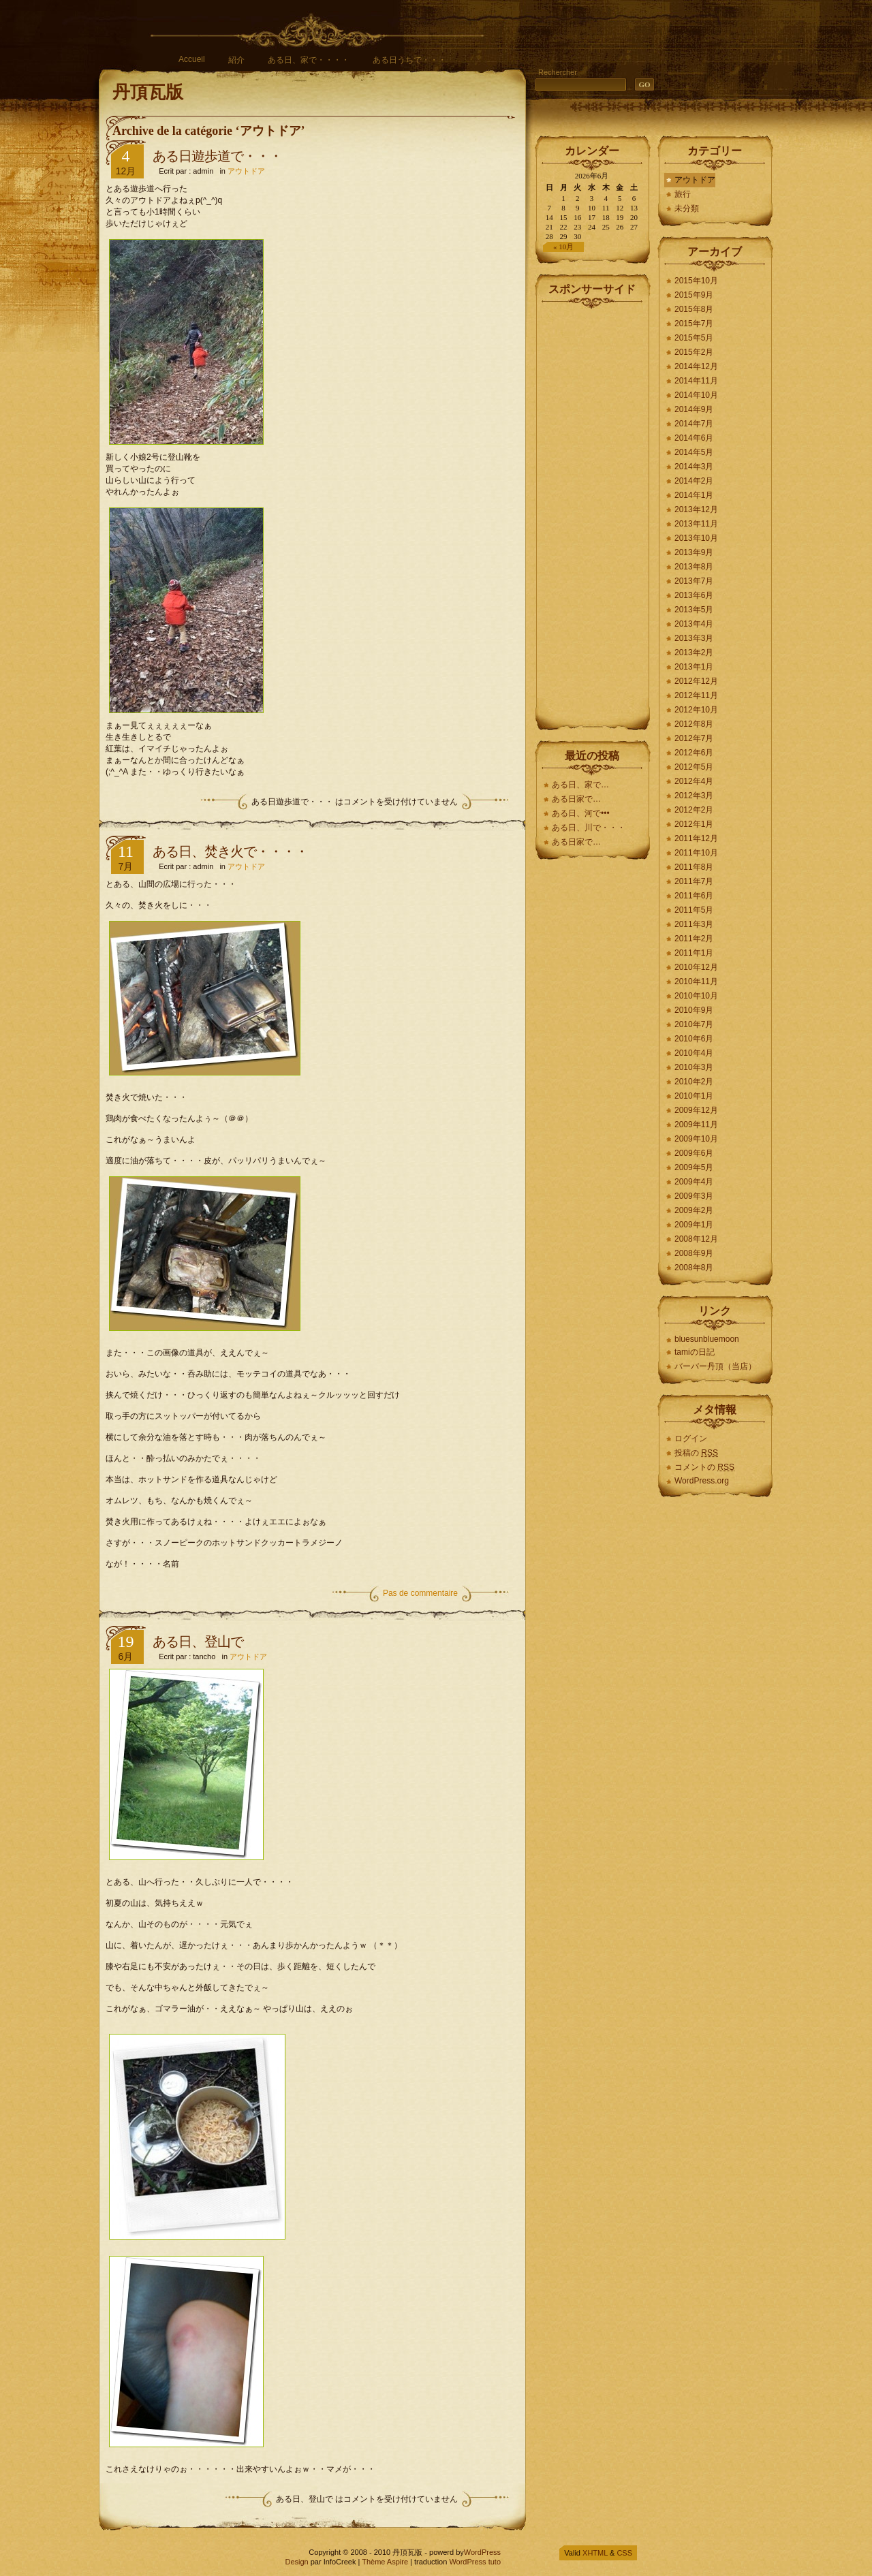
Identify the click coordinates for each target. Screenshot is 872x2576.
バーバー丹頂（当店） (715, 1366)
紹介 (236, 60)
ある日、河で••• (581, 813)
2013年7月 (693, 581)
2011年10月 (696, 853)
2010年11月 (696, 981)
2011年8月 (693, 867)
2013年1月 (693, 667)
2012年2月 (693, 810)
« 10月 (563, 246)
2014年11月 (696, 381)
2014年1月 (693, 495)
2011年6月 (693, 895)
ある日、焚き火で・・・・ (230, 851)
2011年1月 (693, 953)
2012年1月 (693, 824)
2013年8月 (693, 566)
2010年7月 (693, 1024)
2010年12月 (696, 967)
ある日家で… (577, 799)
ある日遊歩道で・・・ (217, 155)
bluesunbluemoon (706, 1339)
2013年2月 (693, 652)
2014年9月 (693, 409)
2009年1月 (693, 1224)
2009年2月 (693, 1210)
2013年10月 (696, 538)
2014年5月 (693, 452)
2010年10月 (696, 996)
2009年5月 (693, 1167)
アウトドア (246, 171)
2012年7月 (693, 738)
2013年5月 (693, 609)
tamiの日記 (694, 1352)
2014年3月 (693, 466)
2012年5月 (693, 767)
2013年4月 (693, 624)
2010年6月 (693, 1038)
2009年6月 (693, 1153)
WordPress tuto (475, 2562)
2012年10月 (696, 709)
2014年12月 (696, 366)
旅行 (682, 194)
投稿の (696, 1453)
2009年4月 (693, 1182)
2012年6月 (693, 752)
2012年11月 (696, 695)
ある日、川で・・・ (588, 827)
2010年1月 (693, 1096)
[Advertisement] (592, 513)
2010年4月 (693, 1053)
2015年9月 (693, 295)
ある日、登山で (198, 1641)
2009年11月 (696, 1124)
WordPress (482, 2552)
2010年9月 (693, 1010)
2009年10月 (696, 1139)
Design (296, 2562)
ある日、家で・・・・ (308, 60)
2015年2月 (693, 352)
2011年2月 (693, 938)
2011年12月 (696, 838)
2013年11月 (696, 524)
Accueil (191, 59)
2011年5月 (693, 910)
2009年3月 (693, 1196)
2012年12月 (696, 681)
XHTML (595, 2553)
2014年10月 (696, 395)
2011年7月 (693, 881)
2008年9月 (693, 1253)
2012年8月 (693, 724)
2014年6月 (693, 438)
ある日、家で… (580, 784)
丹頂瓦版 (147, 92)
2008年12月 (696, 1239)
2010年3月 (693, 1067)
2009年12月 (696, 1110)
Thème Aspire (385, 2562)
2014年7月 (693, 423)
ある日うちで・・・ (409, 60)
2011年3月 (693, 924)
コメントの (704, 1467)
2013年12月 (696, 509)
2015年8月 (693, 309)
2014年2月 (693, 481)
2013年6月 (693, 595)
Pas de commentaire (420, 1593)
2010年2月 (693, 1081)
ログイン (690, 1438)
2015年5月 (693, 338)
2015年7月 (693, 323)
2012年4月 (693, 781)
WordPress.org (701, 1481)
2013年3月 (693, 638)
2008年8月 (693, 1267)
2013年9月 (693, 552)
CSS (624, 2553)
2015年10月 (696, 280)
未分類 (686, 208)
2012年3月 (693, 795)
